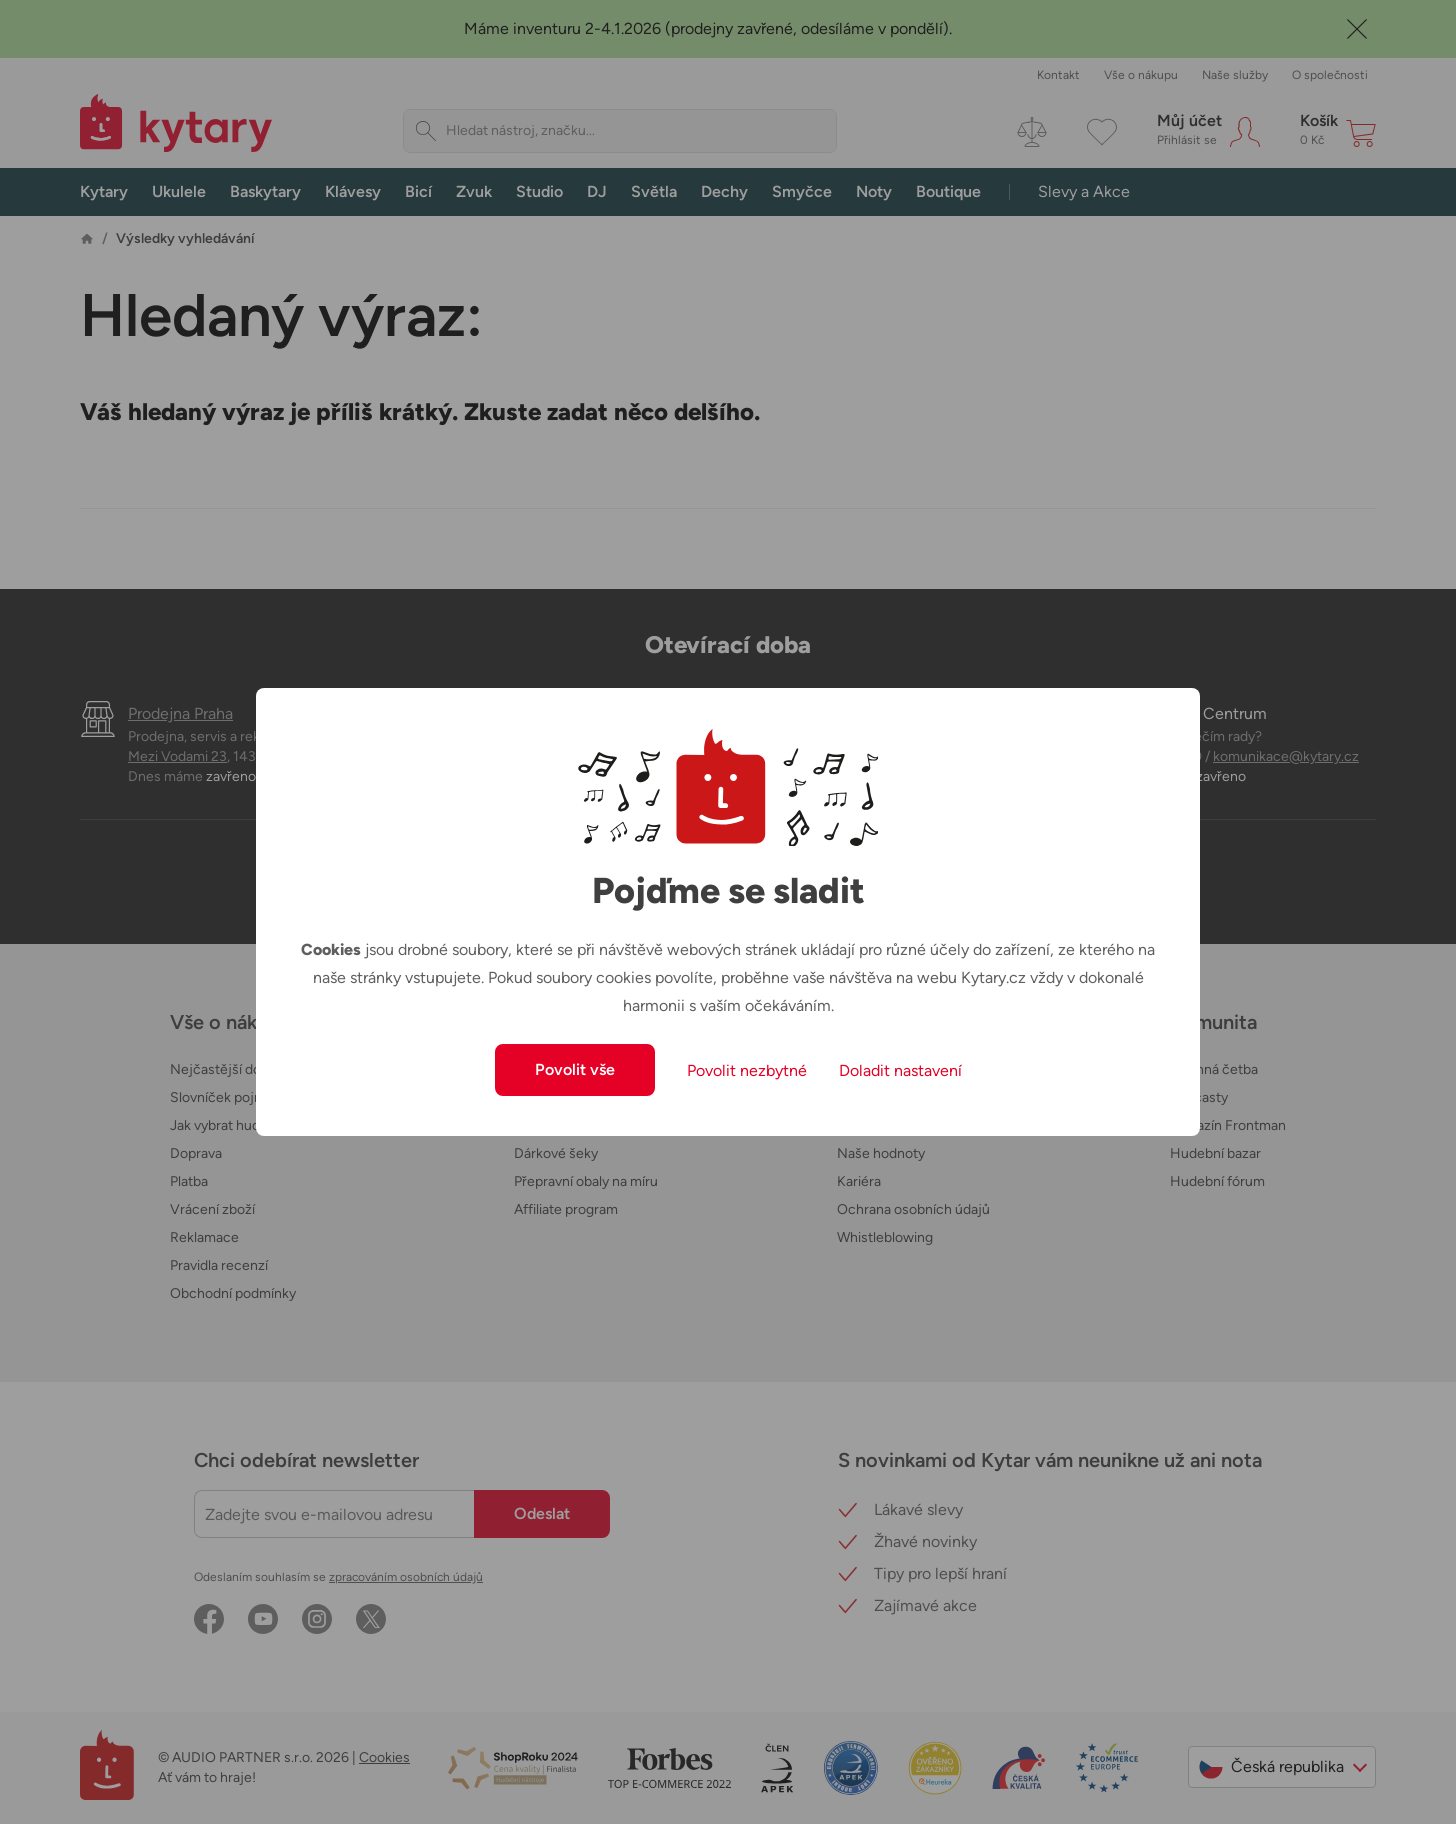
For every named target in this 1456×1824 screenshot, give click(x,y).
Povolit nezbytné (747, 1070)
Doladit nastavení (900, 1070)
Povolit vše (575, 1069)
